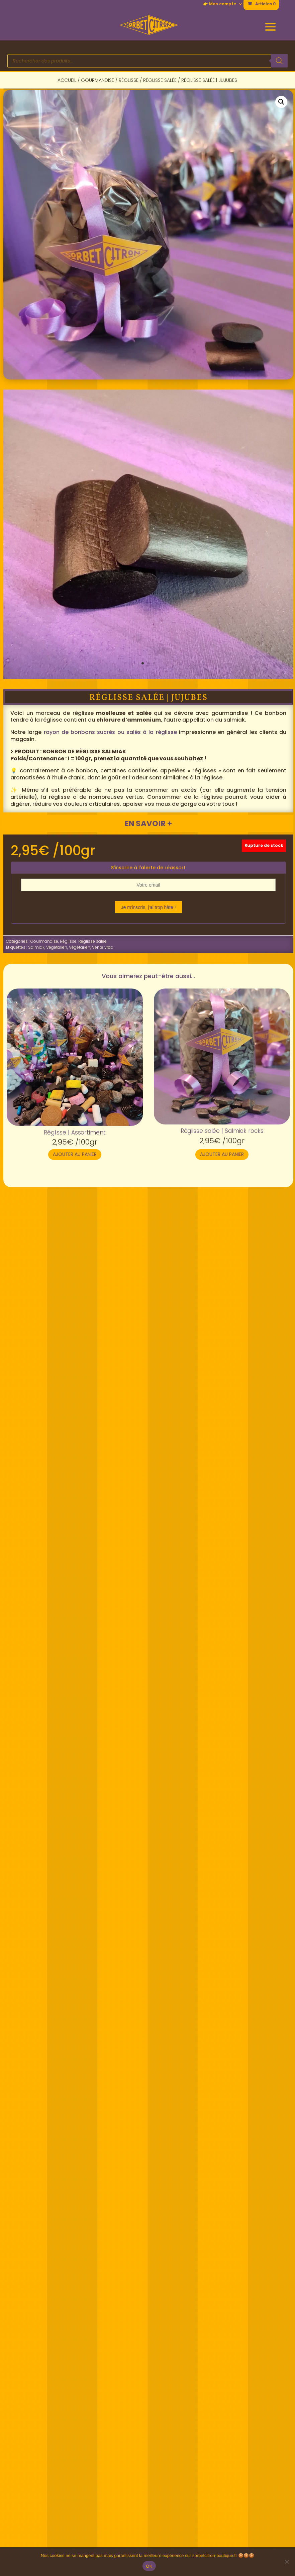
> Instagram (160, 2385)
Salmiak (36, 947)
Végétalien (56, 947)
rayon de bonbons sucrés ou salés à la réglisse (110, 732)
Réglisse (128, 80)
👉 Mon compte (219, 4)
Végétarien (79, 947)
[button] (281, 102)
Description (31, 1252)
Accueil (67, 80)
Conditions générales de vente (221, 2544)
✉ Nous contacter (39, 2447)
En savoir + (148, 823)
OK (149, 2566)
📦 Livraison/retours (42, 2501)
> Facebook (159, 2367)
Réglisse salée (160, 80)
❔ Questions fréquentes (49, 2483)
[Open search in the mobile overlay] (147, 60)
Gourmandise (97, 80)
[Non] (286, 2561)
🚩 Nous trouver (36, 2367)
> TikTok (154, 2403)
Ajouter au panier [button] (75, 1154)
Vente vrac (102, 947)
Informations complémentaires (99, 1252)
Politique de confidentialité (73, 2544)
